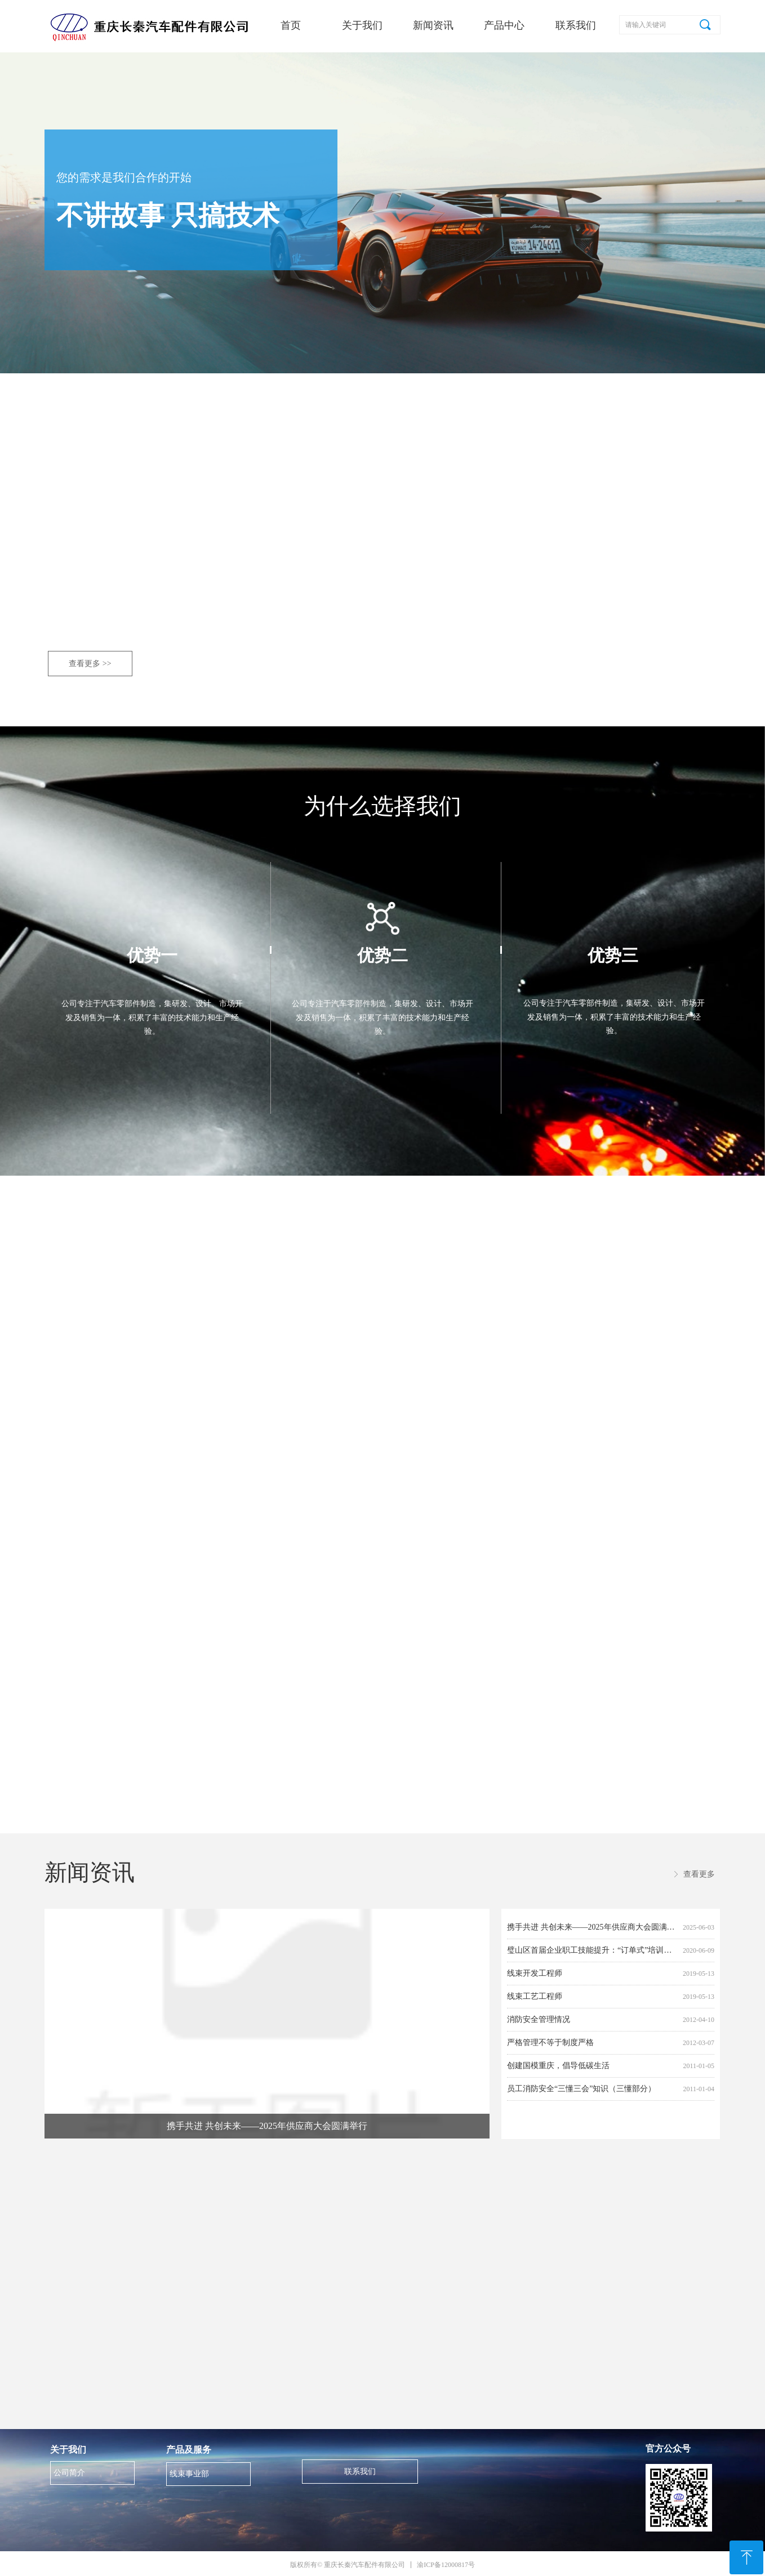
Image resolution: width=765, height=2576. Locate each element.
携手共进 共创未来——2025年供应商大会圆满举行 (592, 1927)
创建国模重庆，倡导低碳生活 (558, 2065)
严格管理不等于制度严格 (550, 2042)
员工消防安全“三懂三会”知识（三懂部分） (581, 2088)
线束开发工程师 (534, 1973)
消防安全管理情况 (538, 2019)
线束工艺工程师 (534, 1996)
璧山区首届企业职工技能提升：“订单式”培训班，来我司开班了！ (592, 1950)
